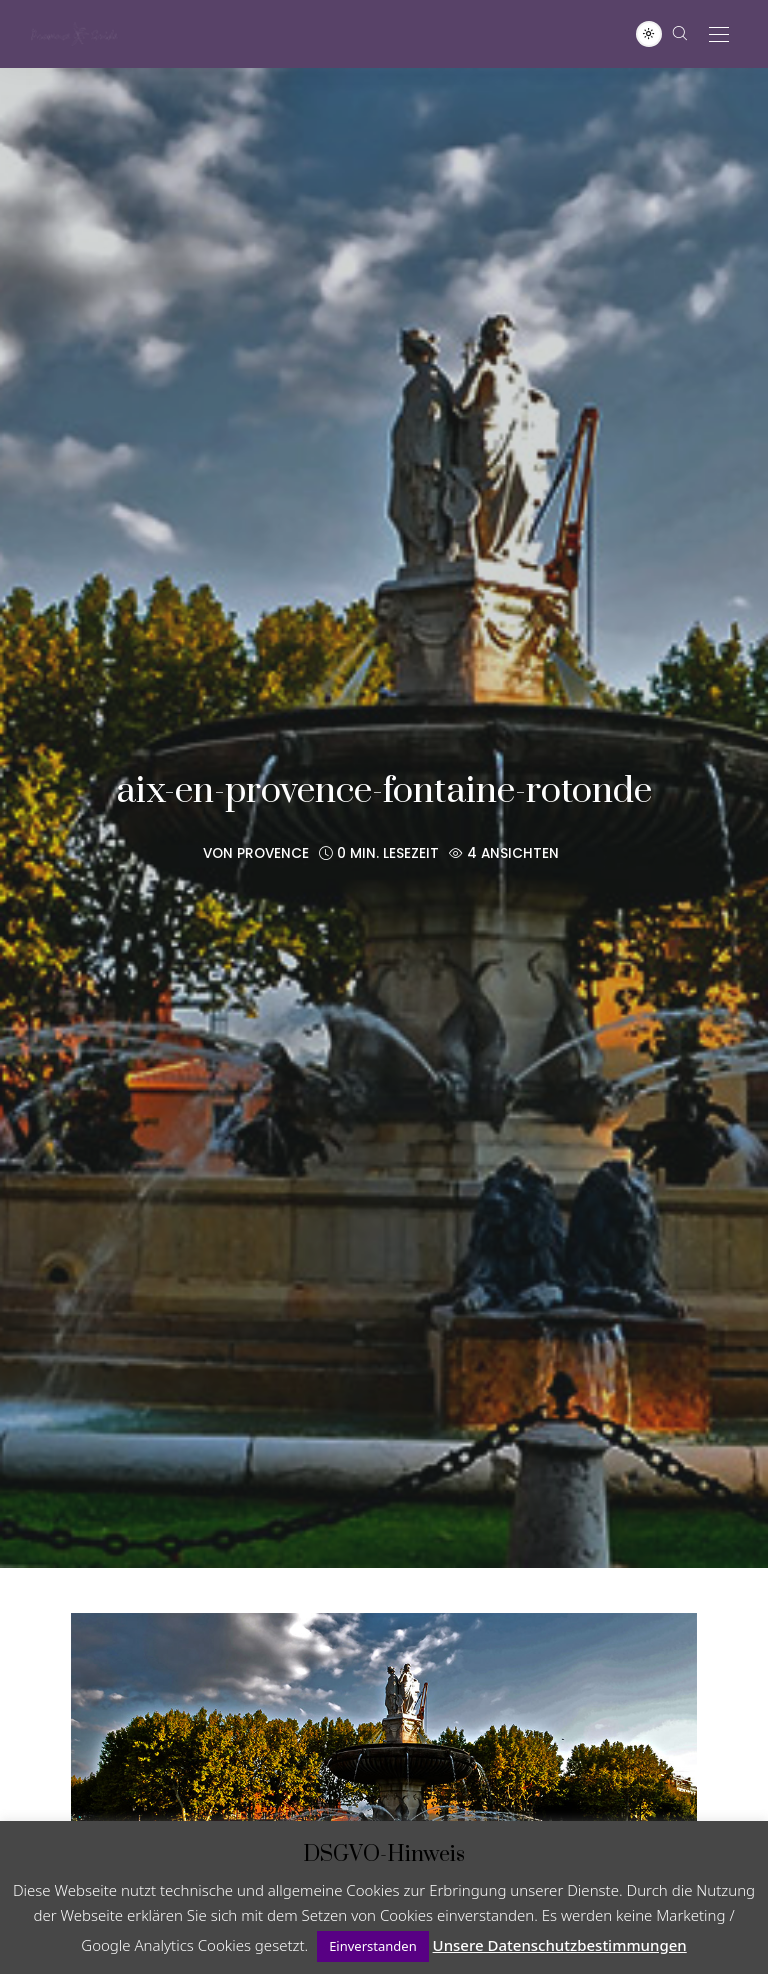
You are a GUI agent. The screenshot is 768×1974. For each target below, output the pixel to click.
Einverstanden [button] (373, 1946)
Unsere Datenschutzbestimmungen (560, 1945)
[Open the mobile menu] (719, 35)
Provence (273, 853)
